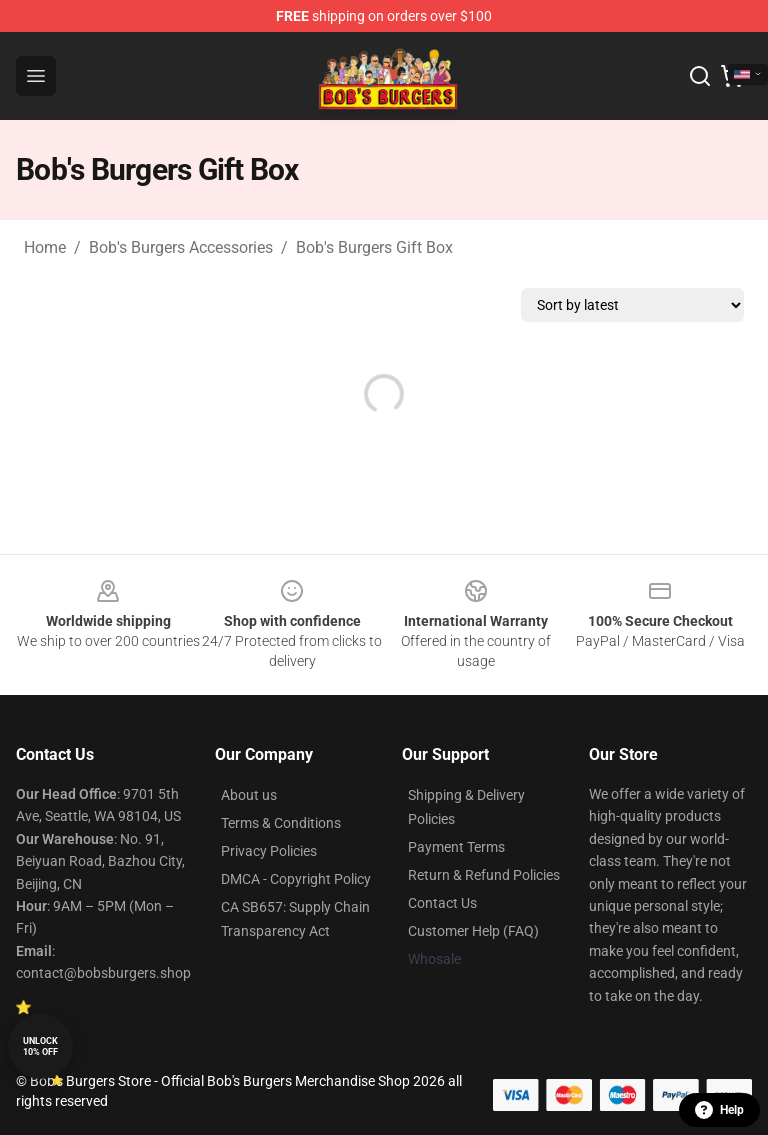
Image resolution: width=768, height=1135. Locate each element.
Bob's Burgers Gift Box (374, 247)
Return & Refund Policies (484, 875)
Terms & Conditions (281, 823)
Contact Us (442, 903)
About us (249, 795)
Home (45, 247)
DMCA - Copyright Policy (296, 879)
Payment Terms (456, 847)
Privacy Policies (269, 851)
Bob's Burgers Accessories (181, 247)
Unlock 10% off (40, 1046)
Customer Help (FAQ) (473, 931)
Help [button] (719, 1110)
